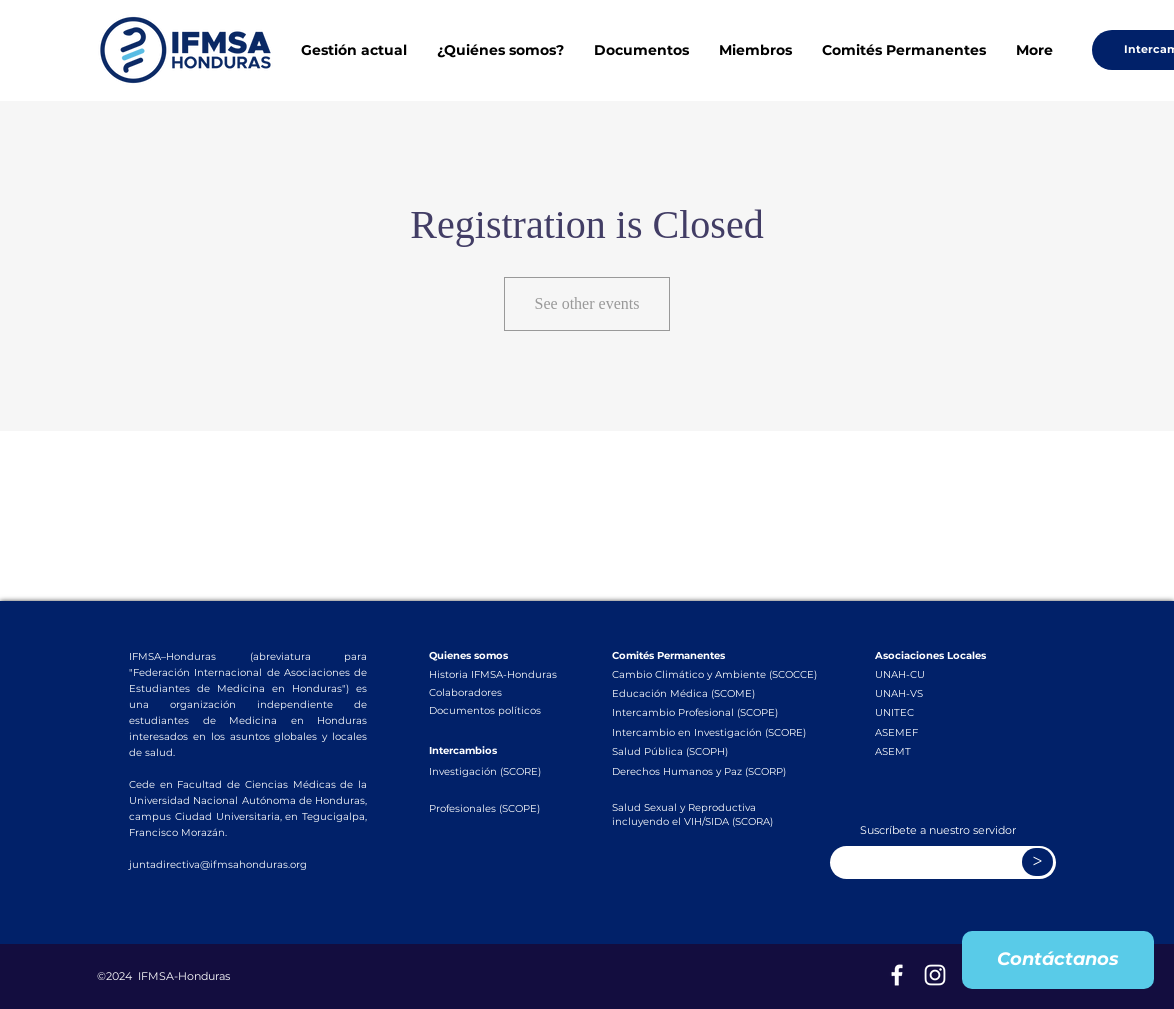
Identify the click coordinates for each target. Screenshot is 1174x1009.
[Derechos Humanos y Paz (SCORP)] (714, 771)
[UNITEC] (936, 712)
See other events (587, 303)
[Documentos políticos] (490, 710)
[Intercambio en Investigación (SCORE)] (716, 732)
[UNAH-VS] (936, 693)
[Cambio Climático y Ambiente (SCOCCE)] (716, 674)
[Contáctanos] (1058, 960)
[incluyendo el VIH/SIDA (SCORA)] (714, 822)
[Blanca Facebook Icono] (897, 975)
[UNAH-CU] (936, 674)
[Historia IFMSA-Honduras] (493, 674)
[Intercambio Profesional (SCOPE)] (714, 712)
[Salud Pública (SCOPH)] (697, 751)
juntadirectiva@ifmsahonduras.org (218, 864)
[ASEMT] (936, 751)
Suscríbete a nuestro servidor (938, 830)
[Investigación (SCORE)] (490, 771)
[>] (1037, 862)
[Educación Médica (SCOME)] (714, 693)
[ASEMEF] (936, 732)
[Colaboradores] (490, 692)
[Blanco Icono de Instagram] (935, 975)
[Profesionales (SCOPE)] (490, 808)
